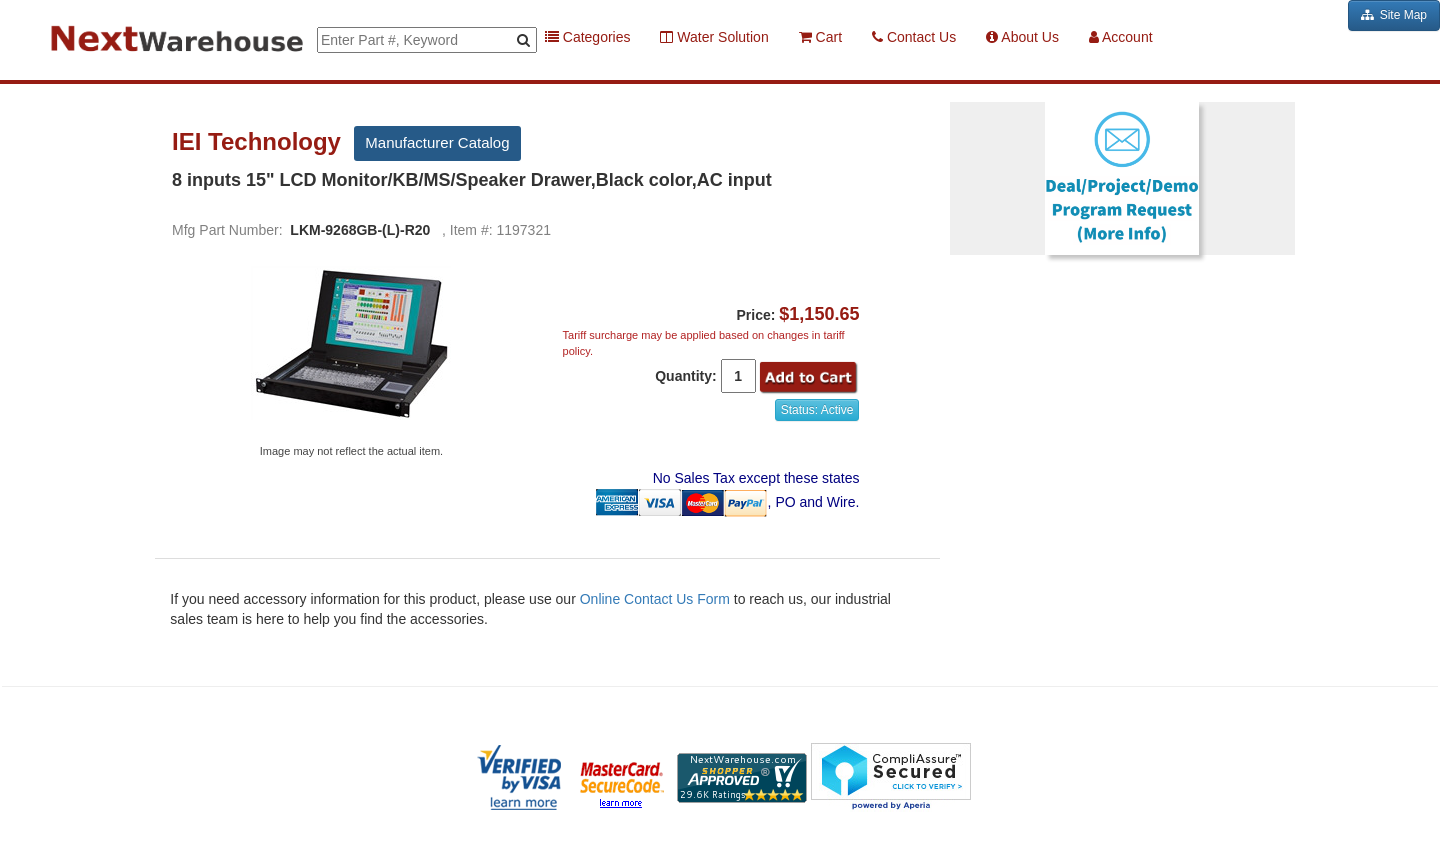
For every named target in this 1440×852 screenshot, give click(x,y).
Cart (820, 37)
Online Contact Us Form (655, 599)
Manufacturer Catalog (437, 142)
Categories (588, 37)
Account (1121, 37)
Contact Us (914, 37)
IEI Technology (260, 142)
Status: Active (817, 410)
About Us (1022, 37)
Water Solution (714, 37)
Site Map (1394, 15)
